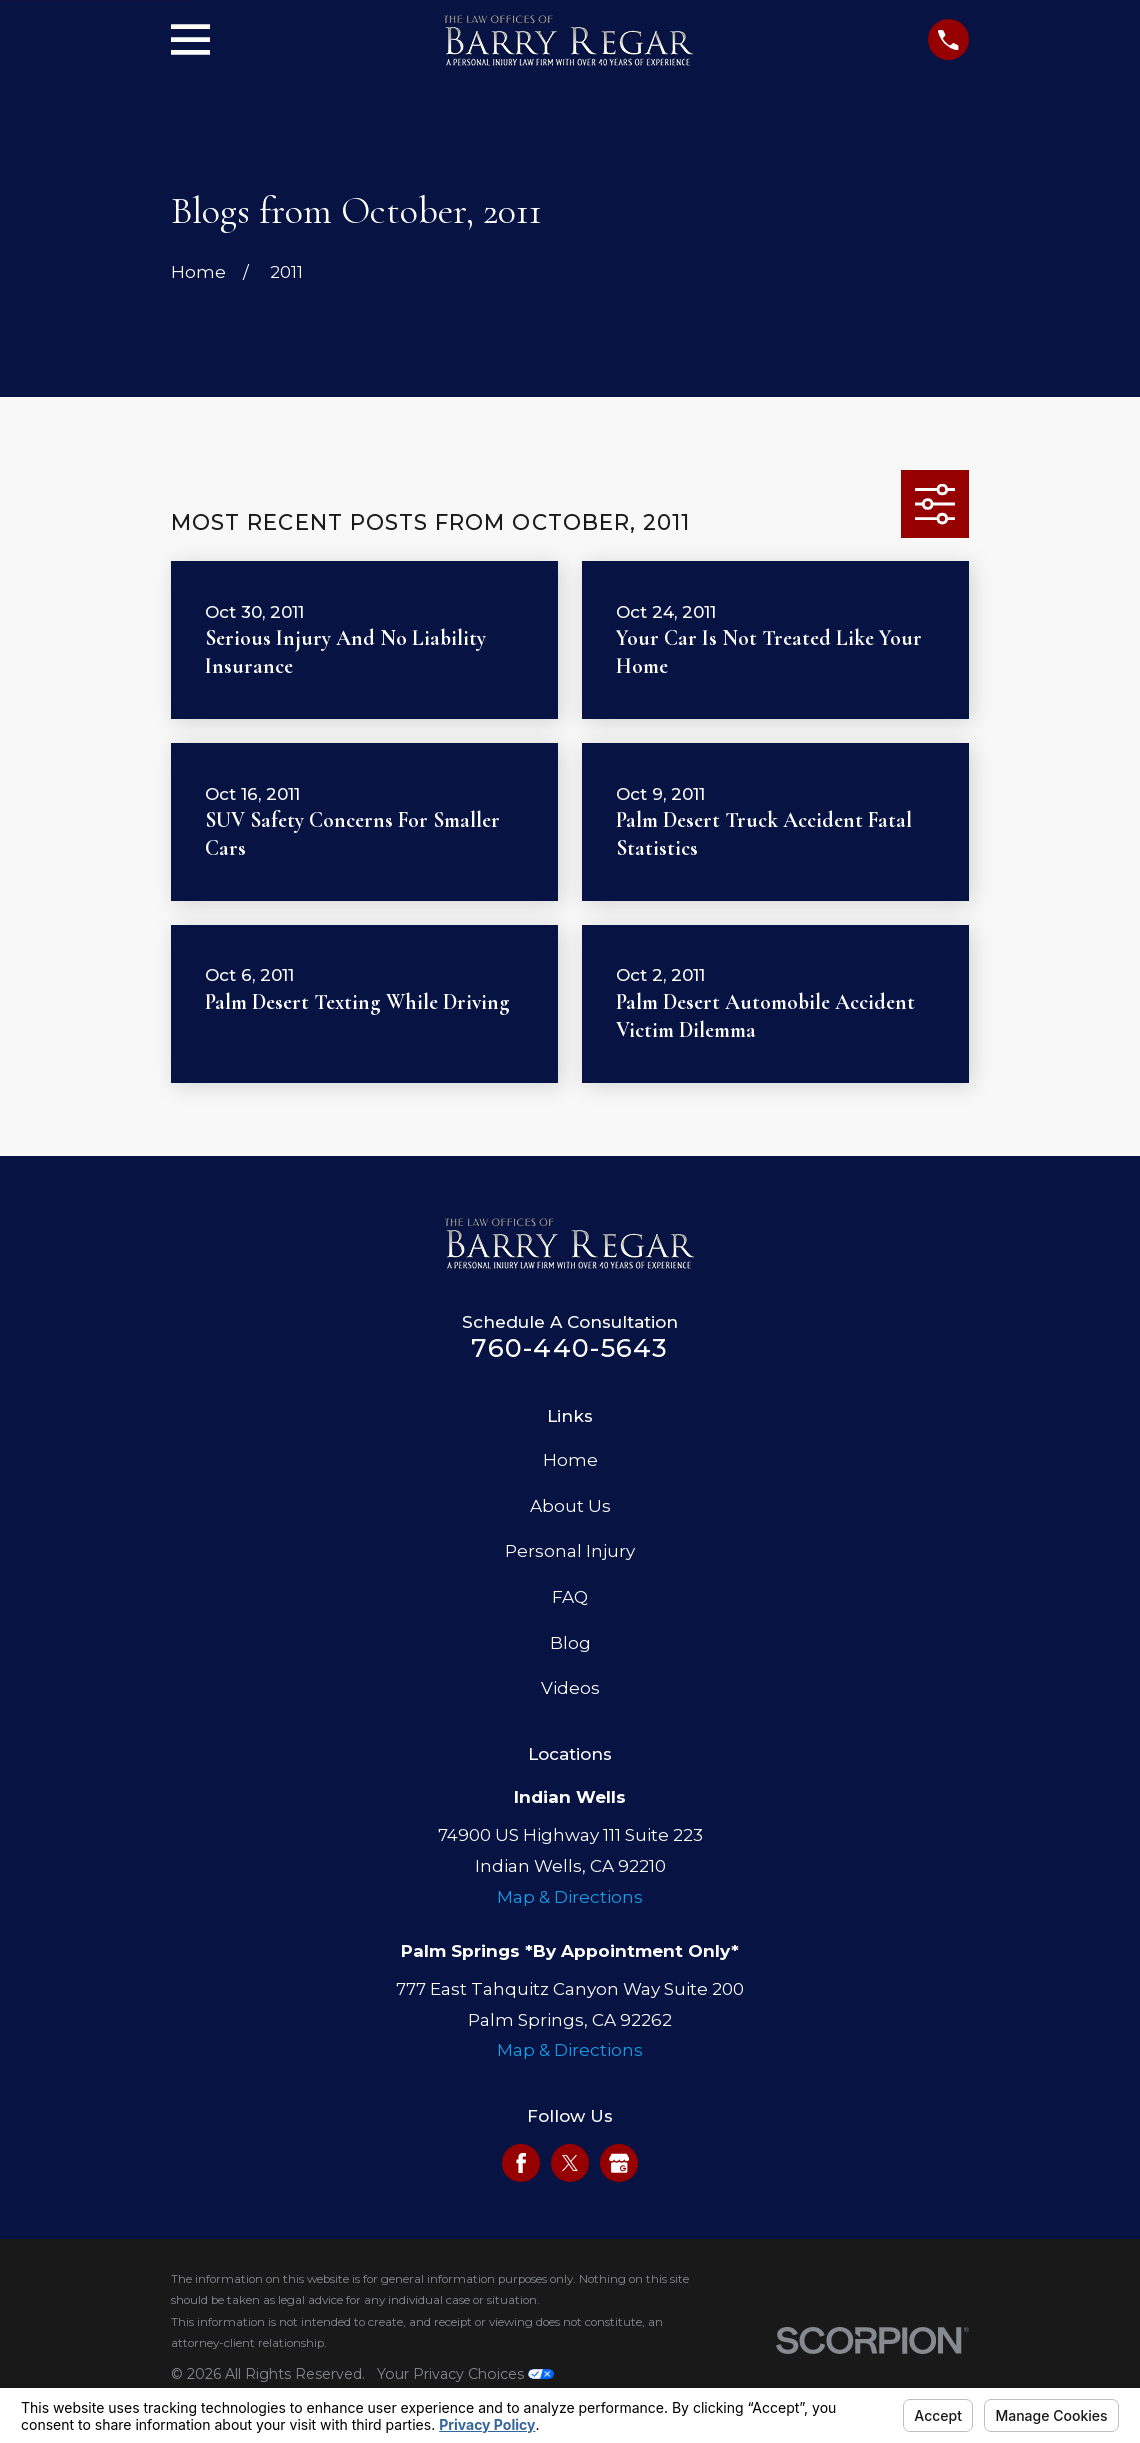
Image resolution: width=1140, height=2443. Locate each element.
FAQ (570, 1597)
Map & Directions (570, 1897)
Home (570, 1460)
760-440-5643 (569, 1347)
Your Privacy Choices (465, 2374)
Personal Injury (570, 1551)
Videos (570, 1688)
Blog (570, 1643)
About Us (570, 1506)
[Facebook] (521, 2163)
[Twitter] (570, 2163)
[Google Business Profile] (619, 2163)
